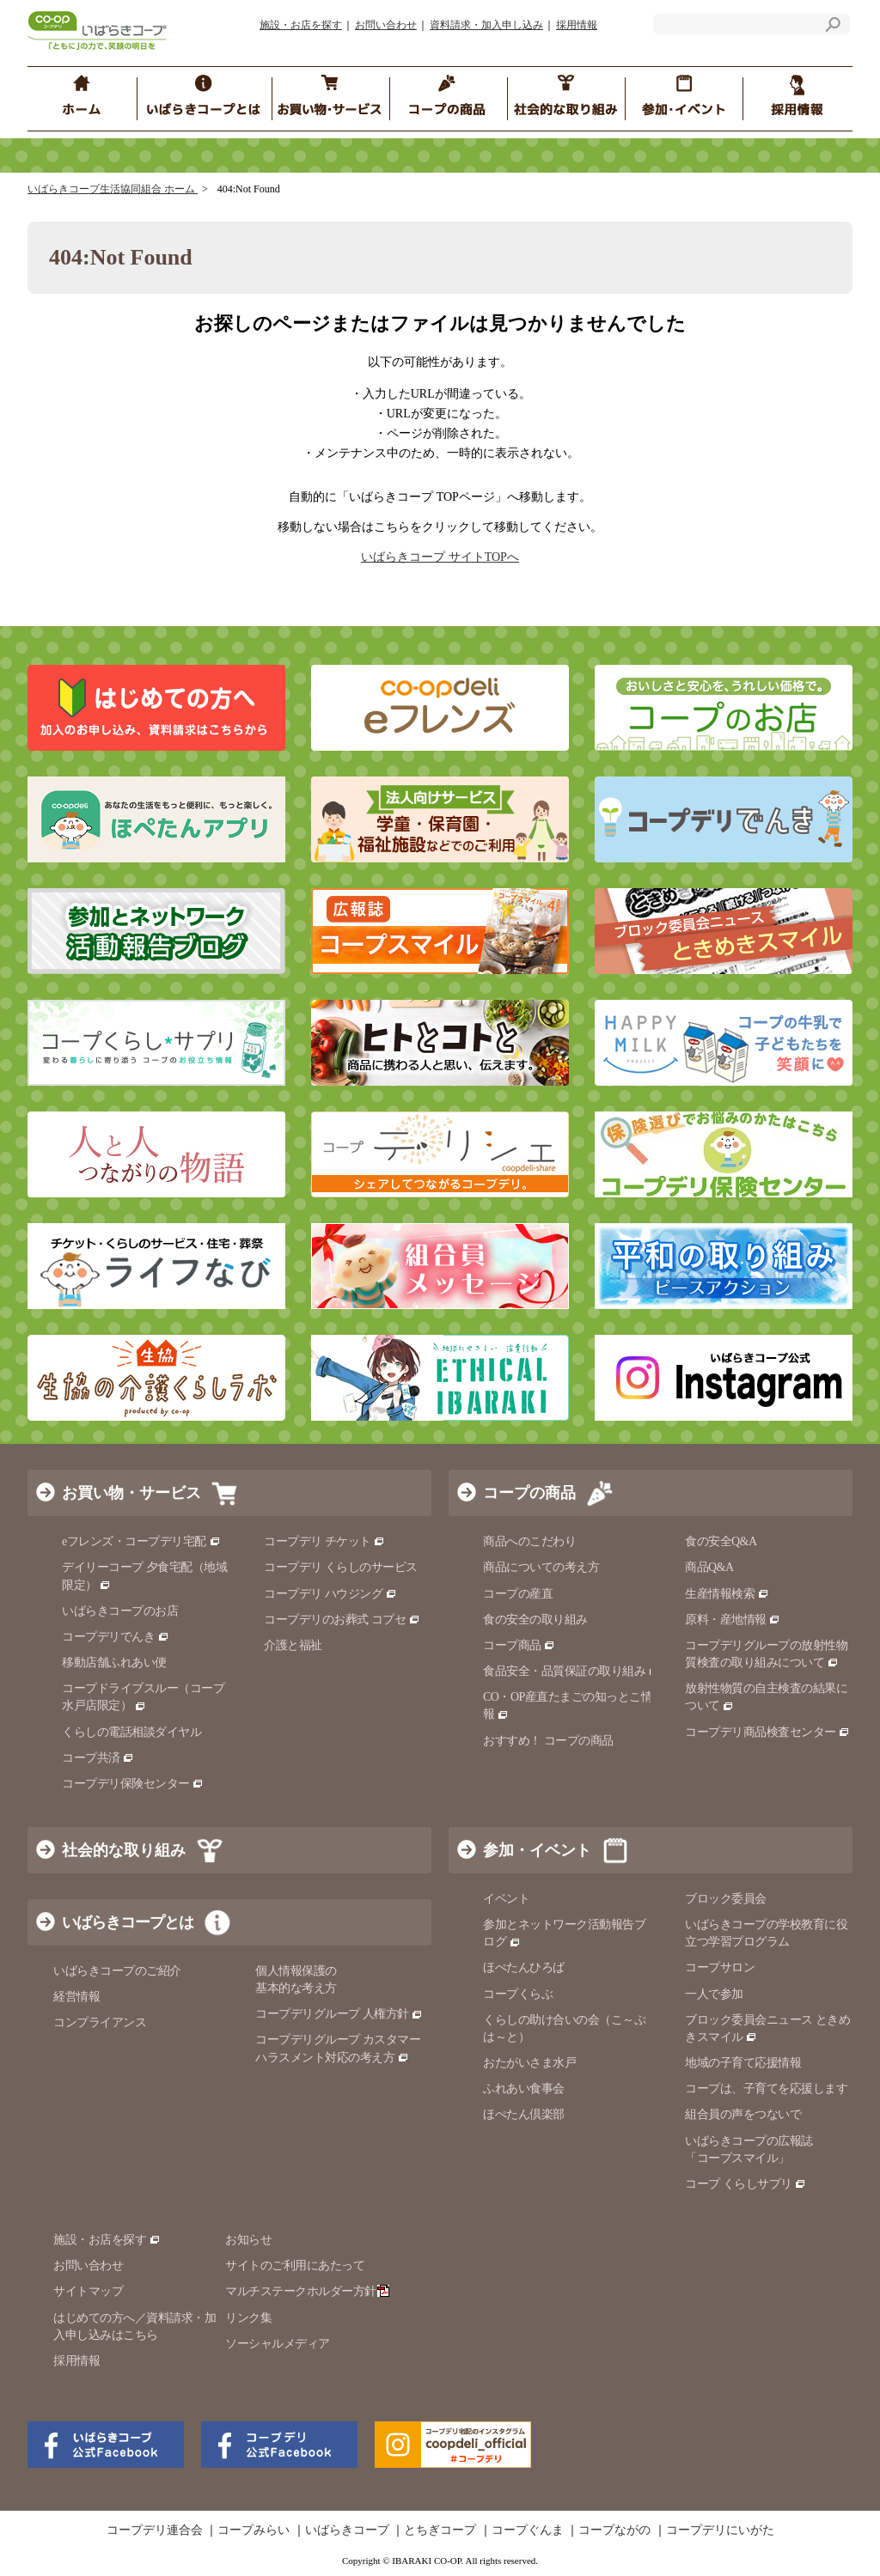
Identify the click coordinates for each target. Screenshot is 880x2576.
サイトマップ (88, 2291)
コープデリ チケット (324, 1541)
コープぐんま (528, 2530)
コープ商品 (519, 1645)
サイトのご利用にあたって (294, 2265)
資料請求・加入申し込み (486, 25)
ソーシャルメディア (277, 2343)
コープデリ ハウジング (330, 1593)
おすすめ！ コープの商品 (548, 1740)
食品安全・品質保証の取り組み (571, 1671)
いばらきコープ (347, 2530)
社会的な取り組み (124, 1850)
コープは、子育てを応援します (766, 2088)
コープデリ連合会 (155, 2530)
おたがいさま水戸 (529, 2062)
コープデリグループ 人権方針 (339, 2013)
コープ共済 (98, 1757)
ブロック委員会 (726, 1898)
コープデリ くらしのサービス (341, 1567)
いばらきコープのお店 (120, 1611)
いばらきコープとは (127, 1922)
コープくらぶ (518, 1994)
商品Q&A (709, 1567)
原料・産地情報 (732, 1619)
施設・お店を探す (301, 25)
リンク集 (248, 2317)
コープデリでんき (115, 1636)
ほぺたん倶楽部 (524, 2114)
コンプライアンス (99, 2022)
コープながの (614, 2530)
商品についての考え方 (541, 1567)
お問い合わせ (386, 25)
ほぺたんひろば (524, 1967)
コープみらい (253, 2530)
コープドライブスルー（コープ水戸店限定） (143, 1697)
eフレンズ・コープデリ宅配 (141, 1541)
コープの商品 (529, 1492)
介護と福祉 (293, 1645)
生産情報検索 (727, 1593)
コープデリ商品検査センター (767, 1732)
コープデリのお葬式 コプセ (342, 1619)
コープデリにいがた (720, 2530)
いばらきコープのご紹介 (117, 1970)
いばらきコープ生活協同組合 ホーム (113, 189)
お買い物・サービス (131, 1492)
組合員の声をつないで (743, 2114)
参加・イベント (537, 1850)
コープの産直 (518, 1593)
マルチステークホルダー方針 (307, 2291)
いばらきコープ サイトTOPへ (440, 557)
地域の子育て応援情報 (743, 2062)
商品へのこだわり (529, 1541)
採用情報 (576, 25)
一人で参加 (714, 1994)
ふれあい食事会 (524, 2088)
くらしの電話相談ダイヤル (131, 1732)
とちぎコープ (440, 2530)
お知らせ (248, 2239)
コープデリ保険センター (133, 1783)
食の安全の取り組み (535, 1619)
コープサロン (720, 1967)
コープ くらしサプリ (738, 2183)
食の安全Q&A (721, 1541)
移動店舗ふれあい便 (114, 1662)
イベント (506, 1898)
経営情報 (76, 1996)
